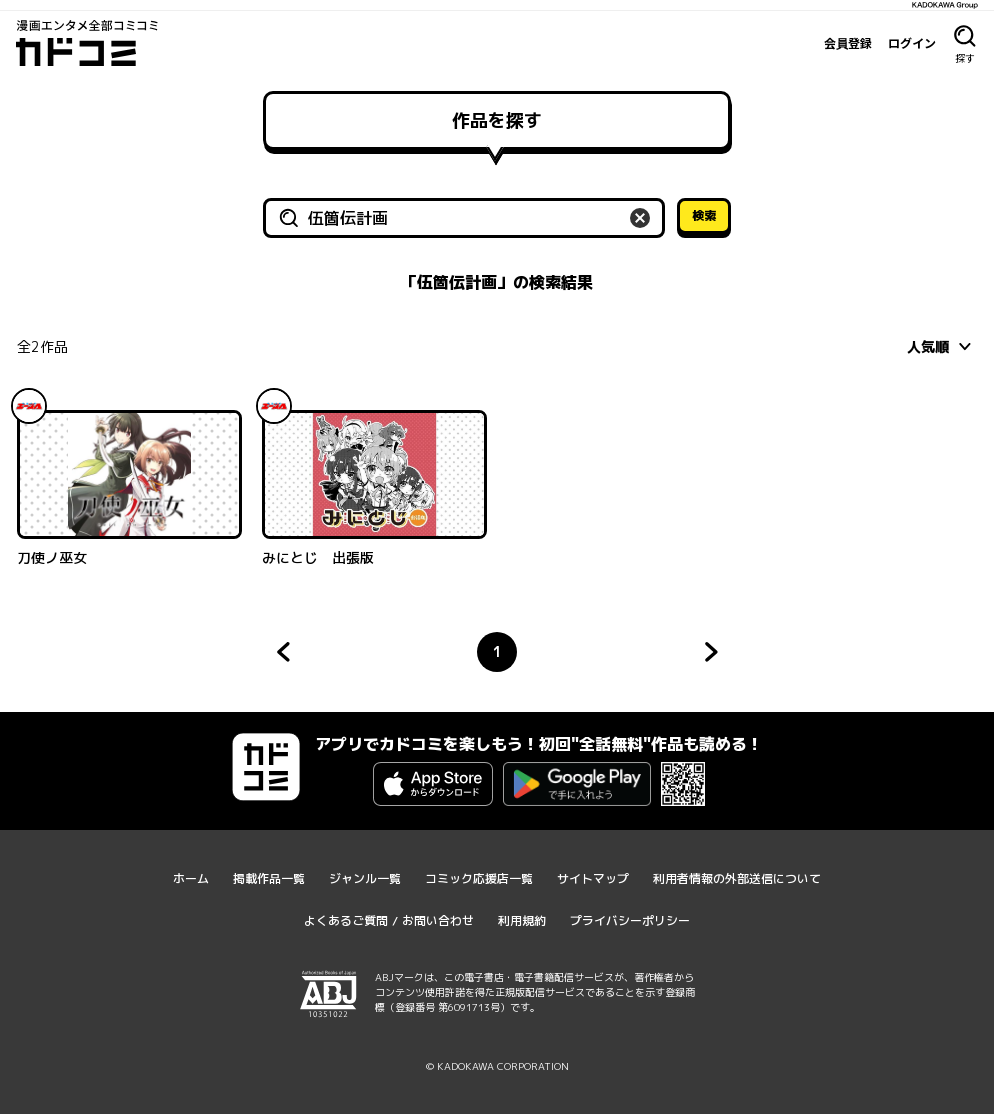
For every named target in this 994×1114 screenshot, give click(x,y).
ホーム (191, 878)
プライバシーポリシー (630, 920)
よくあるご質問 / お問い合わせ (389, 920)
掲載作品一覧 (269, 878)
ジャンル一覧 (365, 878)
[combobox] (942, 346)
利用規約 (522, 920)
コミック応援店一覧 (479, 878)
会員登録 (848, 43)
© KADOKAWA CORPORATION (497, 1066)
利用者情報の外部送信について (737, 878)
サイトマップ (593, 878)
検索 (704, 215)
